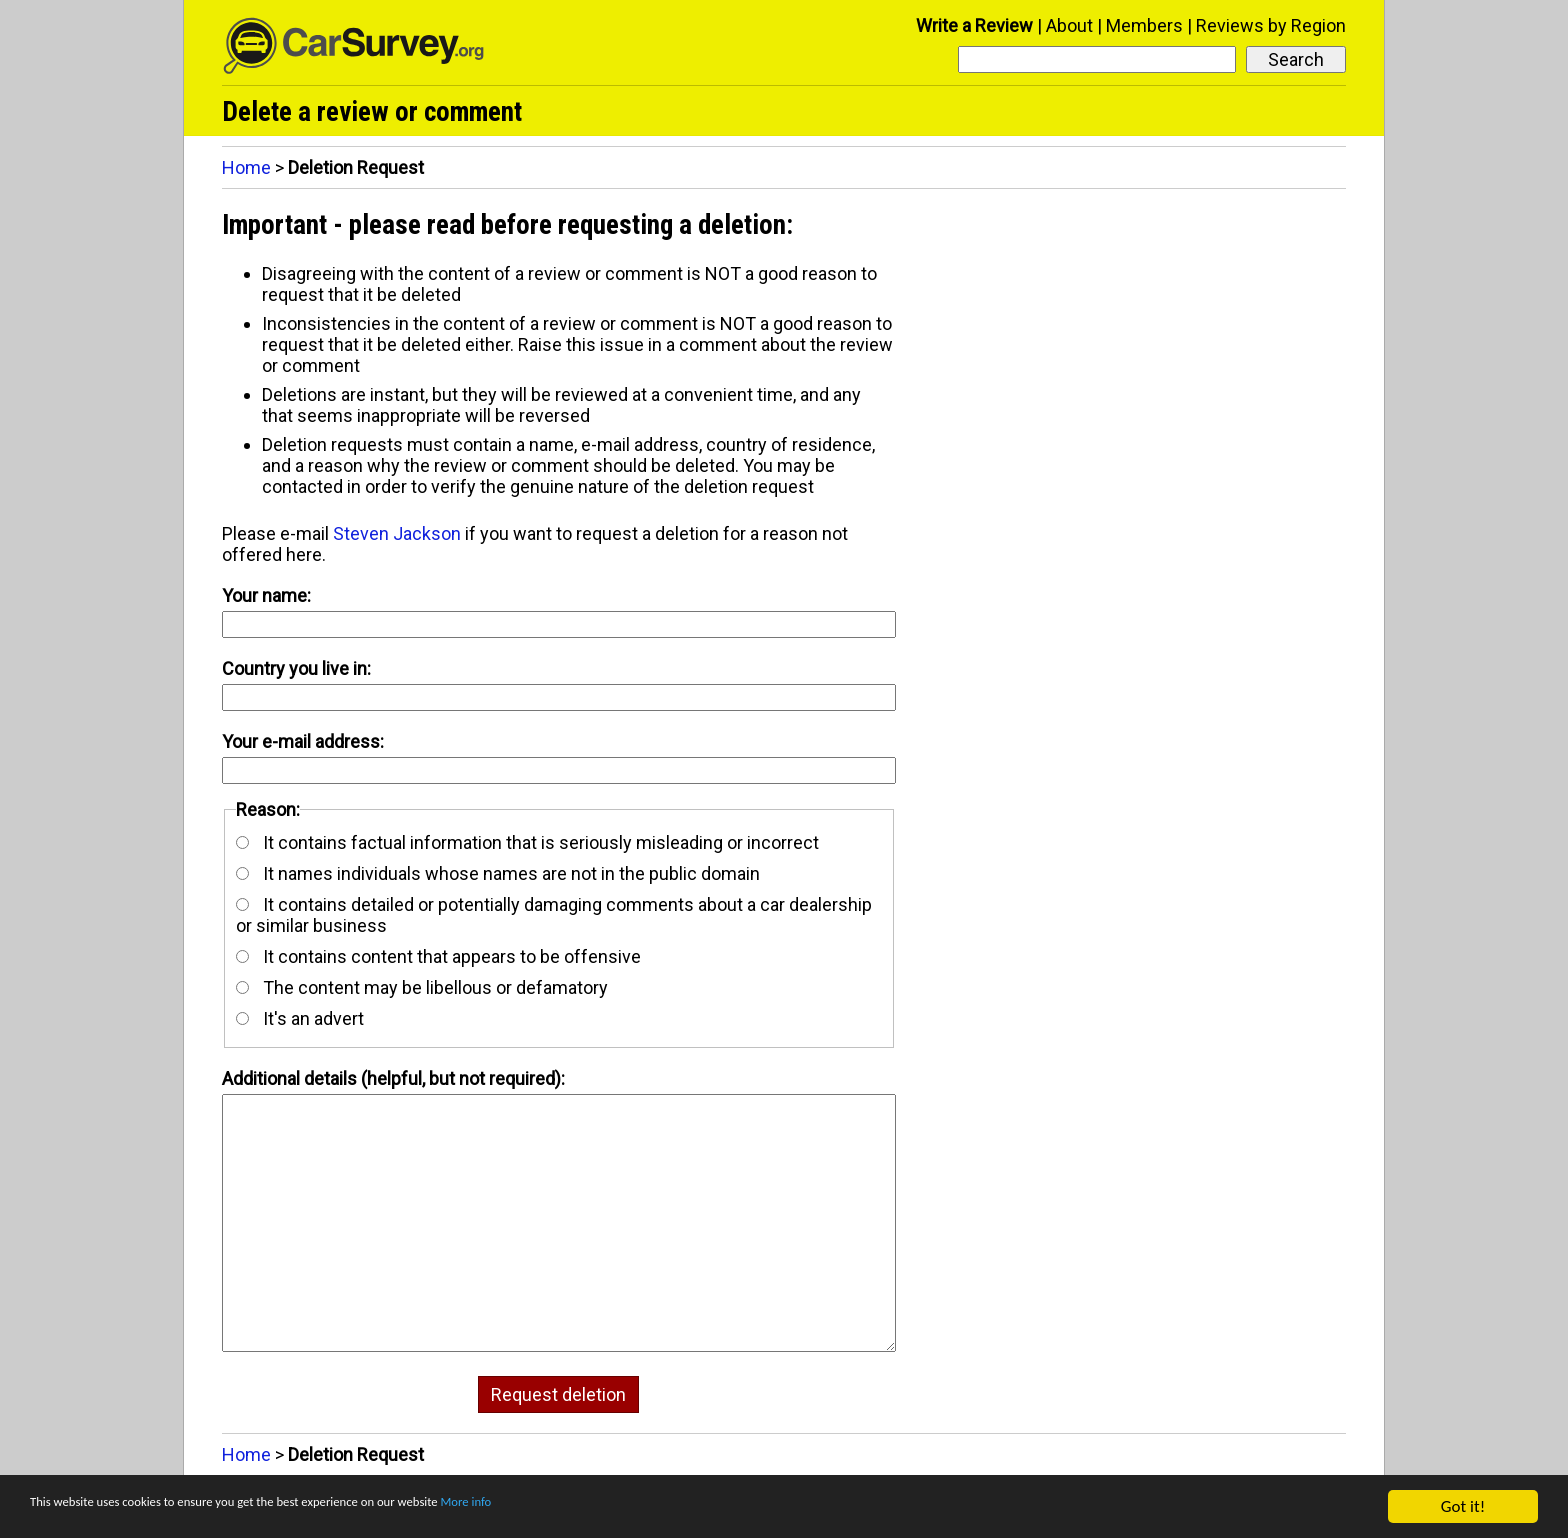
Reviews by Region (1271, 25)
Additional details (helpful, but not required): (393, 1078)
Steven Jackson (397, 533)
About (1069, 25)
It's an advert (300, 1018)
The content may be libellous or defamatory (422, 987)
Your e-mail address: (303, 741)
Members (1144, 25)
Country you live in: (296, 668)
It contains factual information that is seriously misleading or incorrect (527, 842)
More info (615, 1507)
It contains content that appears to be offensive (438, 956)
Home (246, 167)
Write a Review (974, 25)
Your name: (266, 595)
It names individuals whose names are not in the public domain (498, 873)
